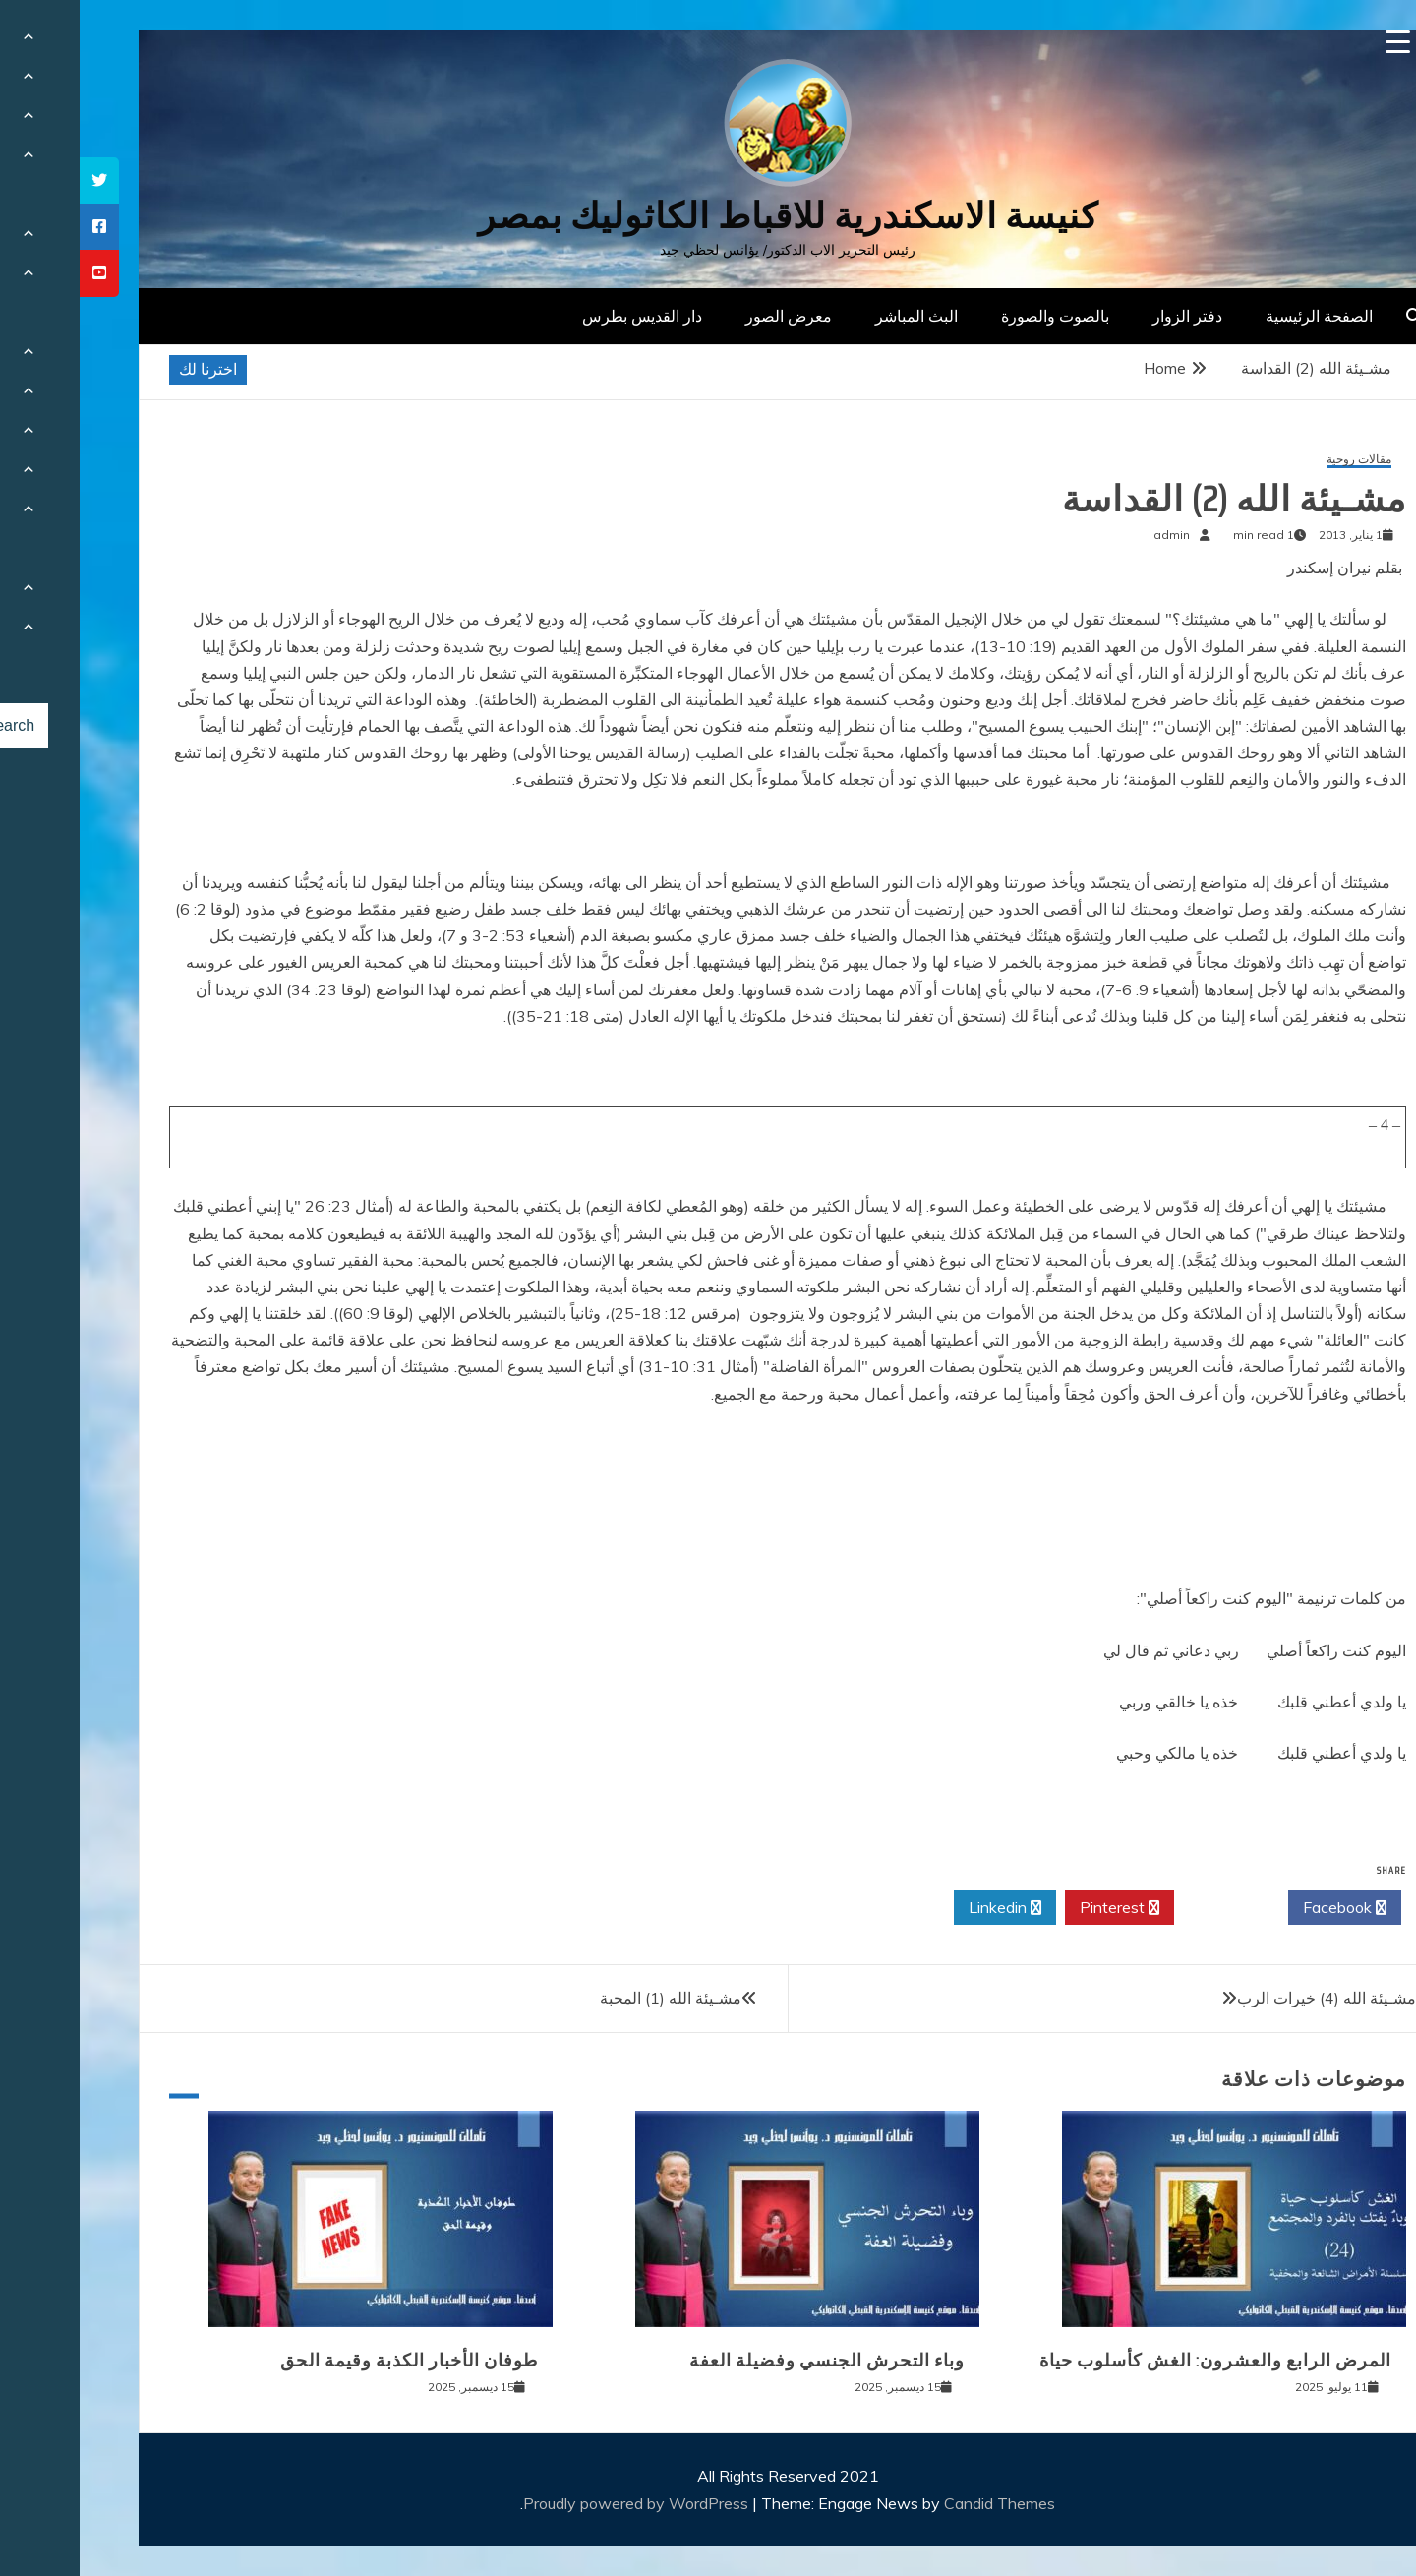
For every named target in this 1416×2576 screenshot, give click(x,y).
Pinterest (1040, 1908)
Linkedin (925, 1908)
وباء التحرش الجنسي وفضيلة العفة (747, 2360)
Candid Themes (919, 2503)
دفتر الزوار (1108, 316)
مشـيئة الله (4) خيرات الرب (1246, 1997)
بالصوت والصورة (975, 316)
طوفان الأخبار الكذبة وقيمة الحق (329, 2360)
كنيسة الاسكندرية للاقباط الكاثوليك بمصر (708, 216)
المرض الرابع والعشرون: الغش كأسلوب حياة (1136, 2360)
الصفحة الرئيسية (1239, 316)
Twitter (1151, 1908)
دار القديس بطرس (562, 316)
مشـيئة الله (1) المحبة (591, 1997)
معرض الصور (709, 316)
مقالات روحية (1279, 459)
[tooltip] (19, 180)
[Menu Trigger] (1318, 42)
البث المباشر (837, 316)
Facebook (1265, 1908)
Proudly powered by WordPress (558, 2503)
